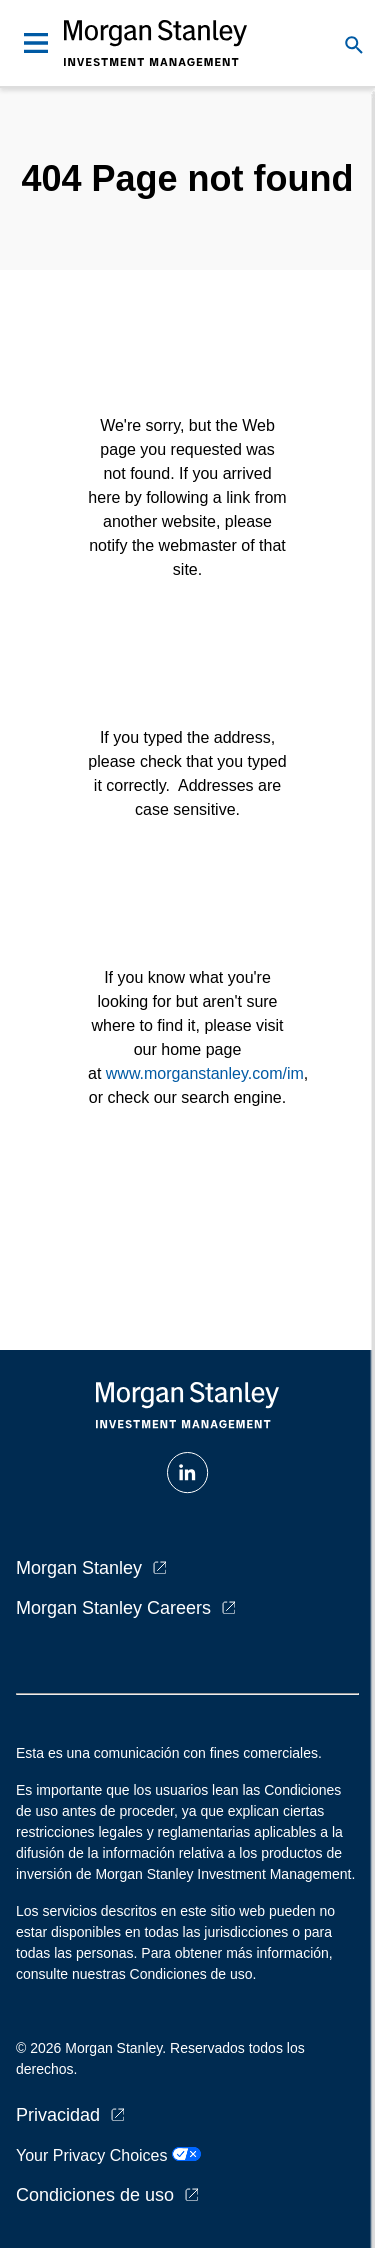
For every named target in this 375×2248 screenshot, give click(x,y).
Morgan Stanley (79, 1568)
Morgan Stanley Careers (113, 1608)
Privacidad (58, 2115)
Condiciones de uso (95, 2195)
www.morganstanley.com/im (205, 1073)
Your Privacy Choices (108, 2155)
